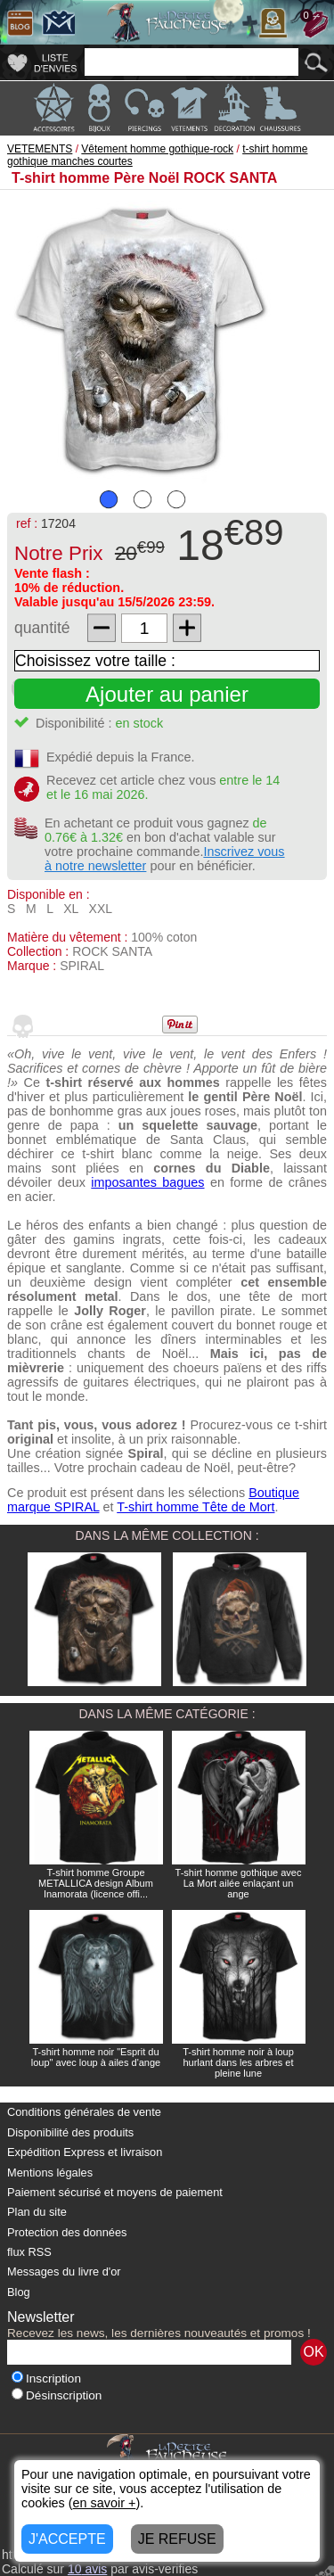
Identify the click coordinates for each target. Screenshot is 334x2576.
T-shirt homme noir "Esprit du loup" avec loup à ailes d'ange (95, 2057)
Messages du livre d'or (64, 2271)
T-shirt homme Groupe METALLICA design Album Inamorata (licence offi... (95, 1883)
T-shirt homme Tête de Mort (195, 1507)
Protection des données (66, 2232)
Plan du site (37, 2211)
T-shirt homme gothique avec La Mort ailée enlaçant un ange (238, 1883)
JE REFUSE (177, 2539)
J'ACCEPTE (67, 2539)
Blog (18, 2292)
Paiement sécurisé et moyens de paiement (115, 2192)
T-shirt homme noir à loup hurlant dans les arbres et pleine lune (238, 2062)
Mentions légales (50, 2172)
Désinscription (57, 2395)
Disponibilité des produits (70, 2132)
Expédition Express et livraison (84, 2152)
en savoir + (104, 2503)
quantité (42, 628)
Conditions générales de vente (84, 2112)
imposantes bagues (147, 1182)
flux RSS (29, 2252)
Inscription (46, 2378)
